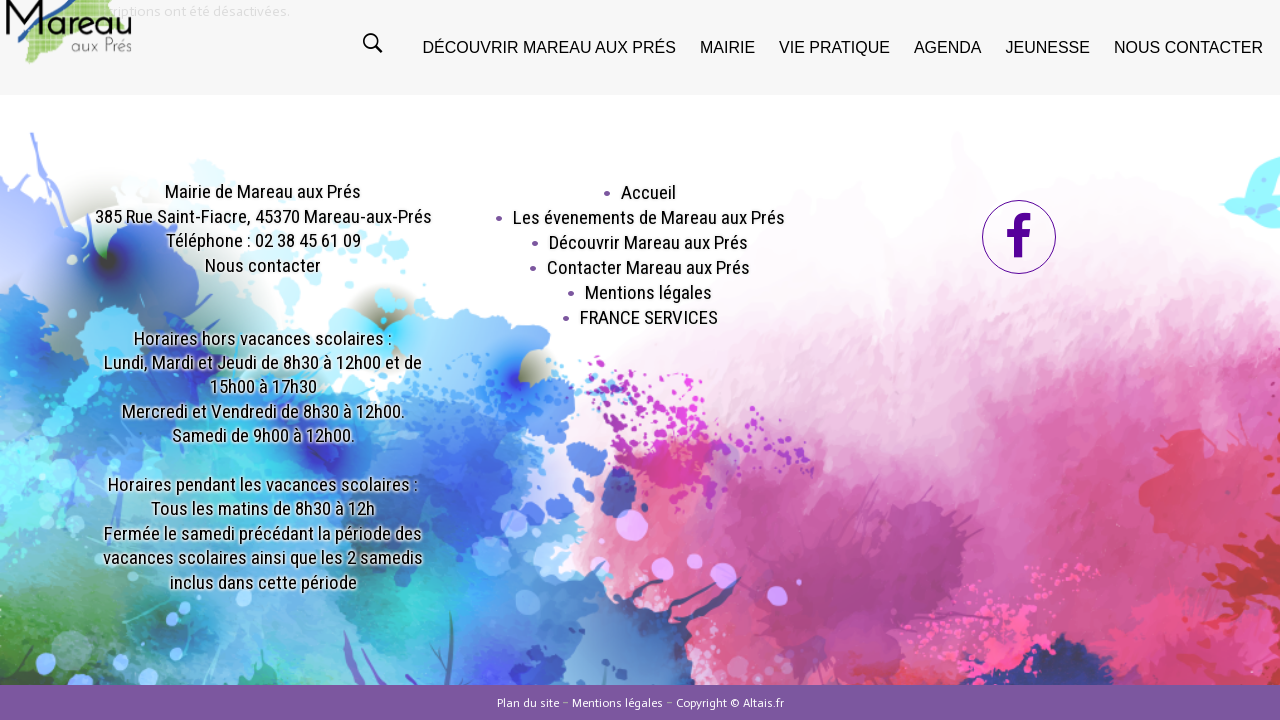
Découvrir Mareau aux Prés (648, 242)
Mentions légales (648, 292)
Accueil (648, 192)
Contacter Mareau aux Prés (648, 267)
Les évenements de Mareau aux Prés (649, 217)
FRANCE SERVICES (649, 317)
